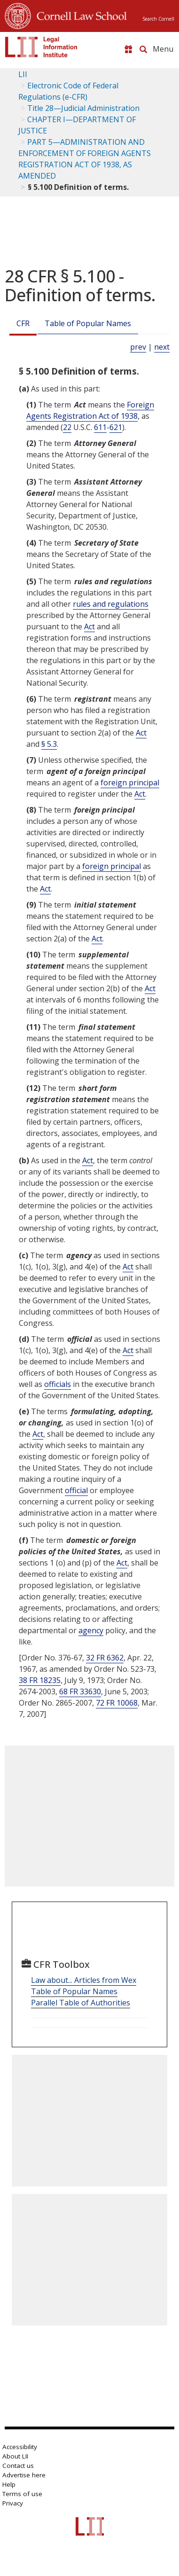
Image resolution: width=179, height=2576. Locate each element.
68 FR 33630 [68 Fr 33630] (80, 1691)
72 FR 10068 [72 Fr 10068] (117, 1703)
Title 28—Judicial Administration (83, 108)
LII (22, 74)
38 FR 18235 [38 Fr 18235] (40, 1680)
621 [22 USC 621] (115, 427)
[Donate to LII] (128, 49)
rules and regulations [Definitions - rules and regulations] (110, 604)
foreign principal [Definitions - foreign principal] (130, 782)
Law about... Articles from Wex (83, 1980)
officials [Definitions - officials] (57, 1384)
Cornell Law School (79, 14)
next (162, 347)
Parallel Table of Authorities (80, 2002)
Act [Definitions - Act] (89, 626)
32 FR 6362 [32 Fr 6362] (105, 1657)
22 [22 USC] (67, 427)
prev (138, 347)
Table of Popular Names (88, 323)
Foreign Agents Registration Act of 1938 (90, 410)
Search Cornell (158, 19)
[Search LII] (143, 49)
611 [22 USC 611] (100, 427)
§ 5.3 (49, 744)
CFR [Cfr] (23, 323)
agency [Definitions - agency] (90, 1630)
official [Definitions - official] (76, 1490)
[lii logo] (41, 47)
